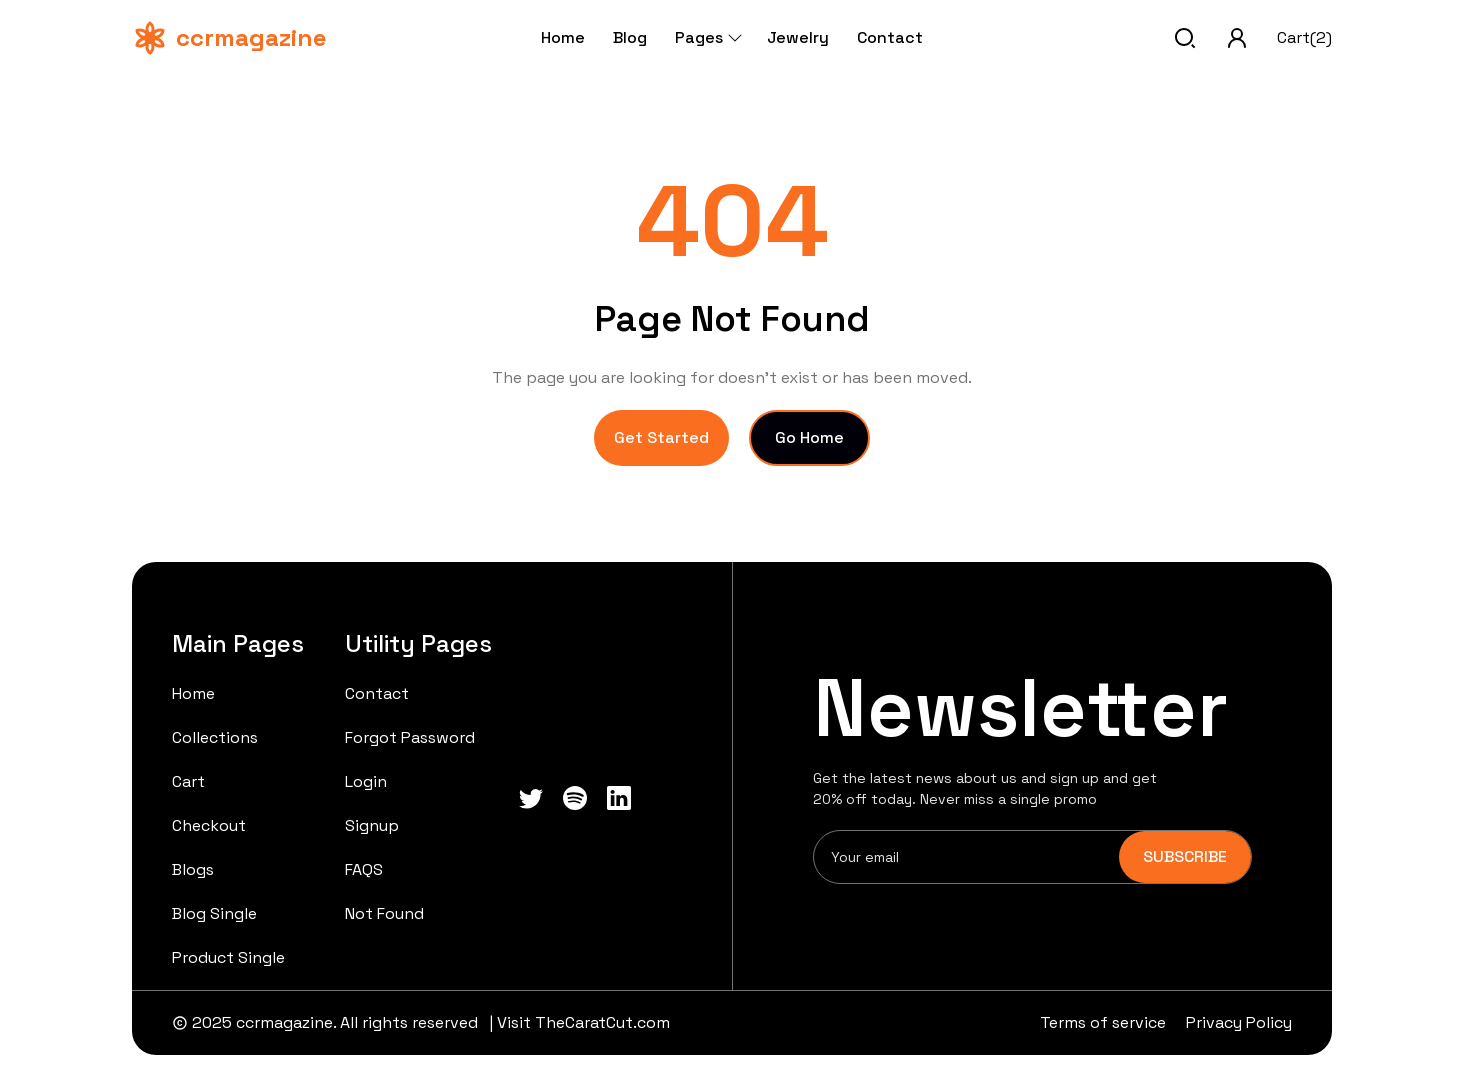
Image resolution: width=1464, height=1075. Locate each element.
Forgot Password (410, 737)
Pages (707, 37)
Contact (890, 37)
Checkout (209, 825)
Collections (215, 737)
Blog (630, 37)
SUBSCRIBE (1185, 856)
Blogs (193, 869)
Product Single (228, 957)
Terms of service (1103, 1022)
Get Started (661, 437)
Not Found (384, 913)
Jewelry (798, 37)
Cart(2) (1304, 37)
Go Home (809, 437)
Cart (188, 781)
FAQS (364, 869)
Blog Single (214, 913)
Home (563, 37)
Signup (372, 825)
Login (366, 781)
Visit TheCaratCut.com (583, 1022)
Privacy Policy (1239, 1022)
